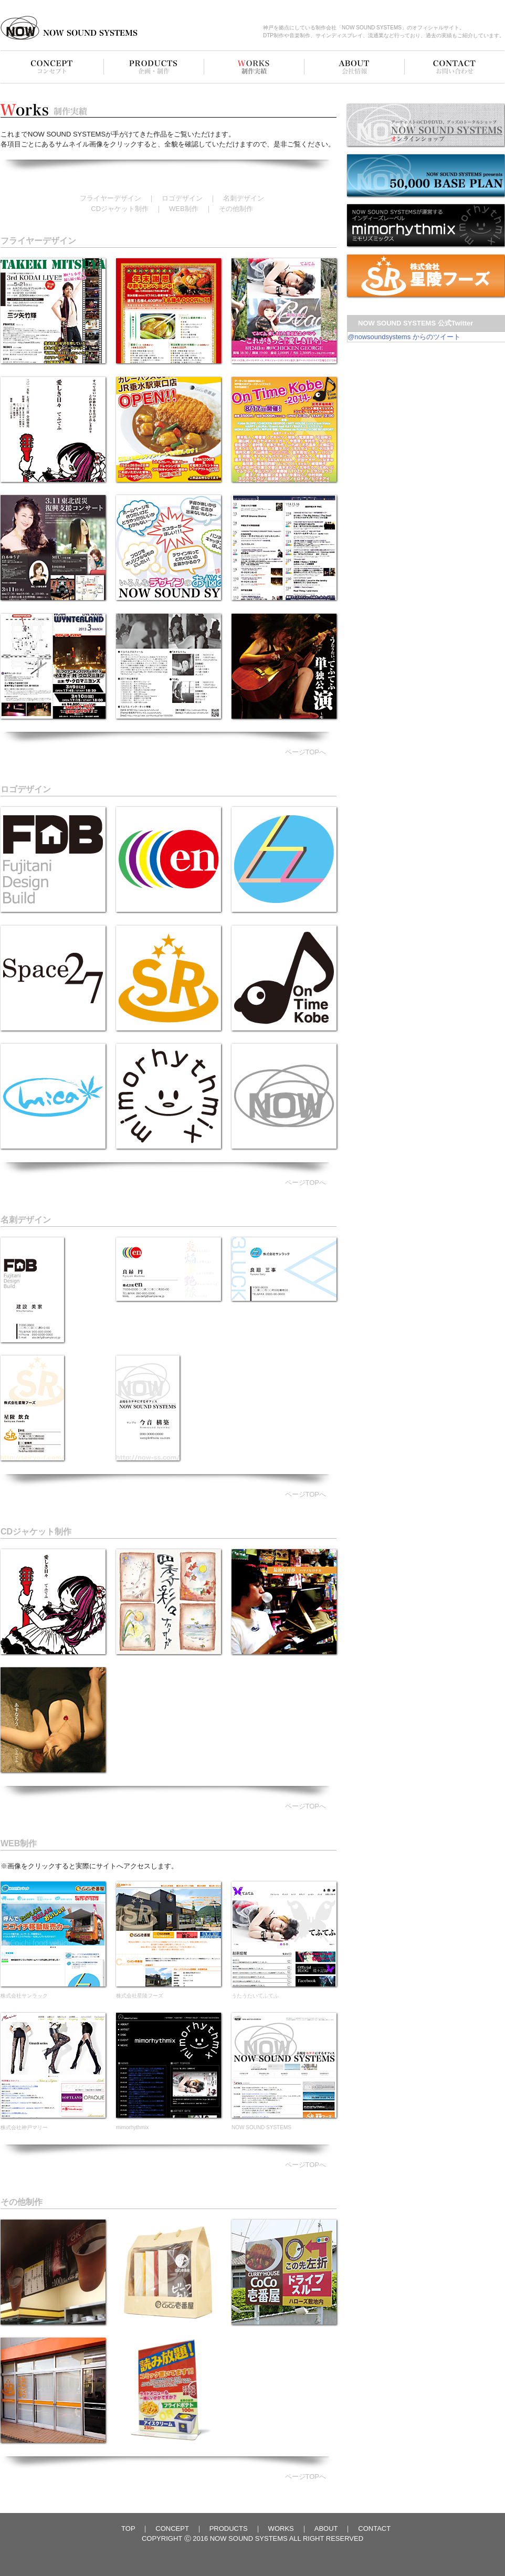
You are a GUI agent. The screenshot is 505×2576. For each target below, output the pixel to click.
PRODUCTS (229, 2528)
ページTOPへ (306, 752)
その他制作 (236, 209)
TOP (128, 2528)
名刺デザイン (243, 198)
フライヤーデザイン (110, 198)
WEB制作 (183, 209)
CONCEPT (172, 2528)
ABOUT (326, 2528)
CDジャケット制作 (119, 209)
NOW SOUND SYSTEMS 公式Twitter (415, 323)
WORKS (281, 2528)
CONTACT (374, 2528)
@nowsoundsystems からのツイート (404, 337)
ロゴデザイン (182, 198)
